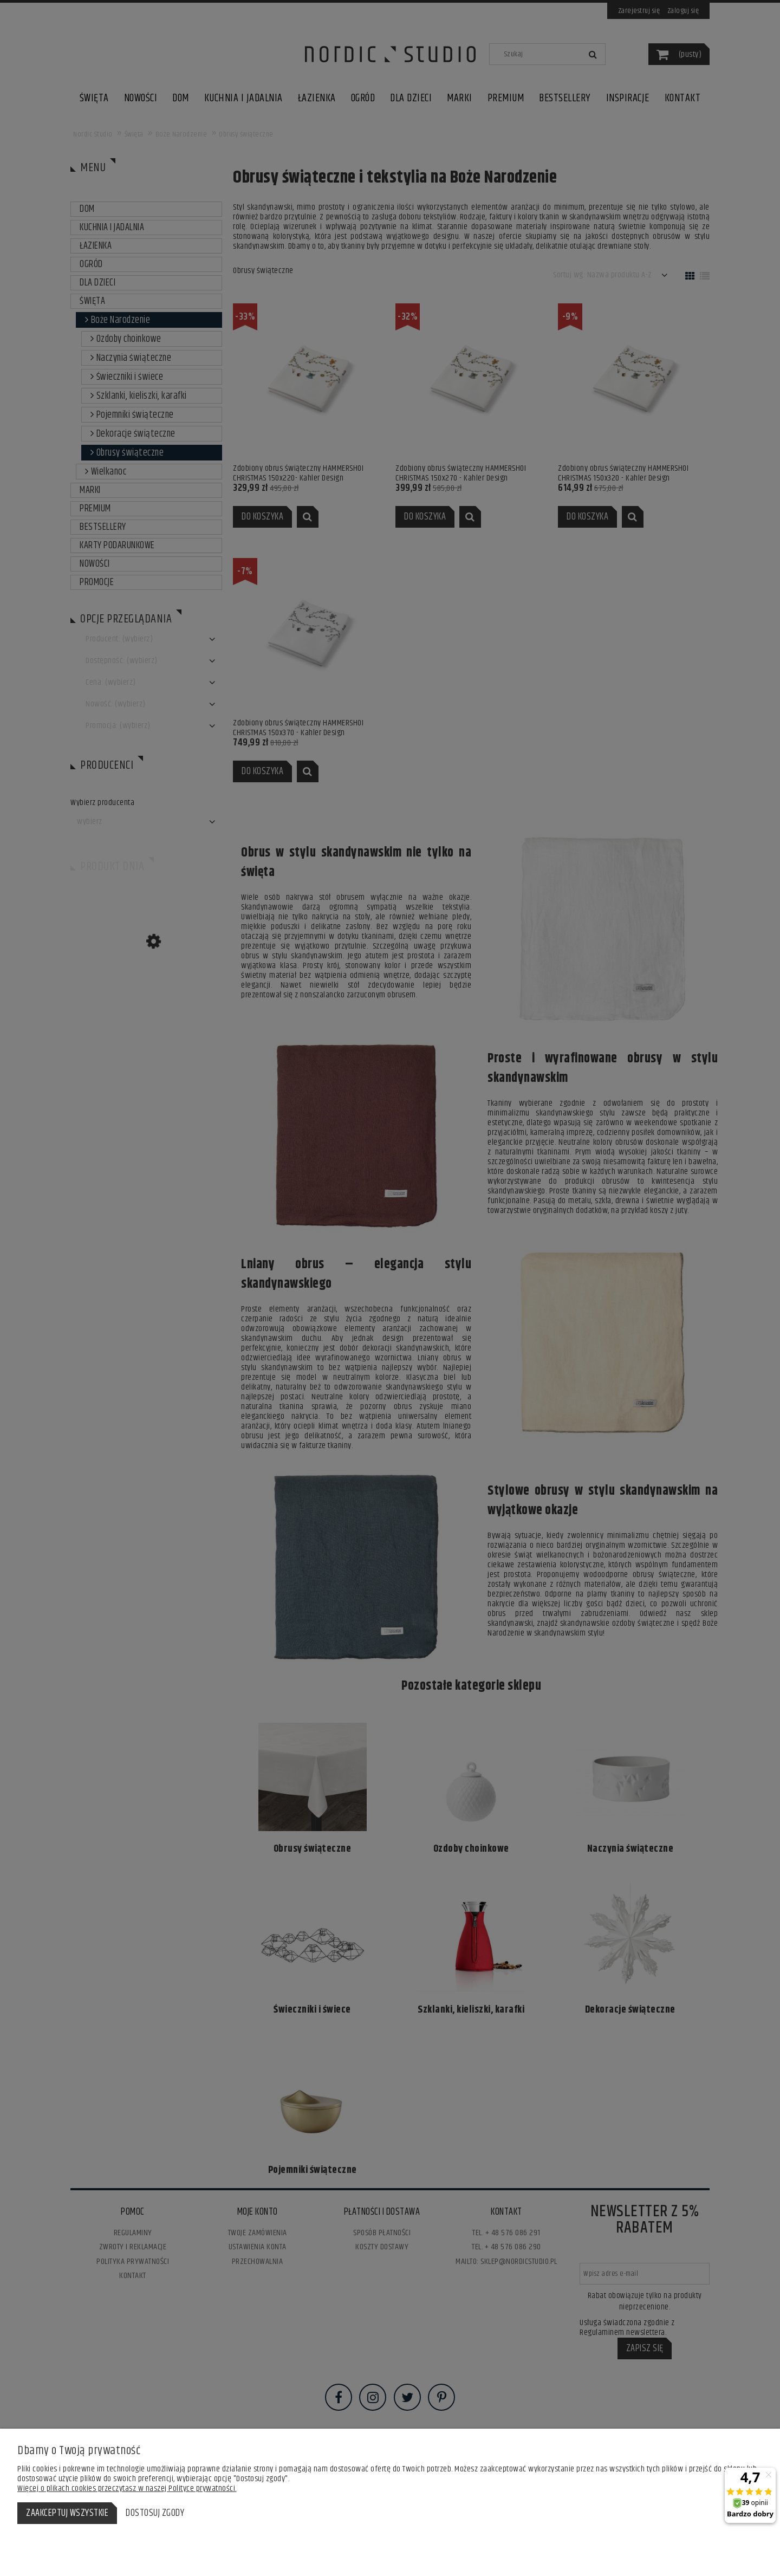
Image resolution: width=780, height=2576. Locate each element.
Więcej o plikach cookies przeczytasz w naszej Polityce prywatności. (127, 2488)
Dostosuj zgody (155, 2513)
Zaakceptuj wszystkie (67, 2513)
